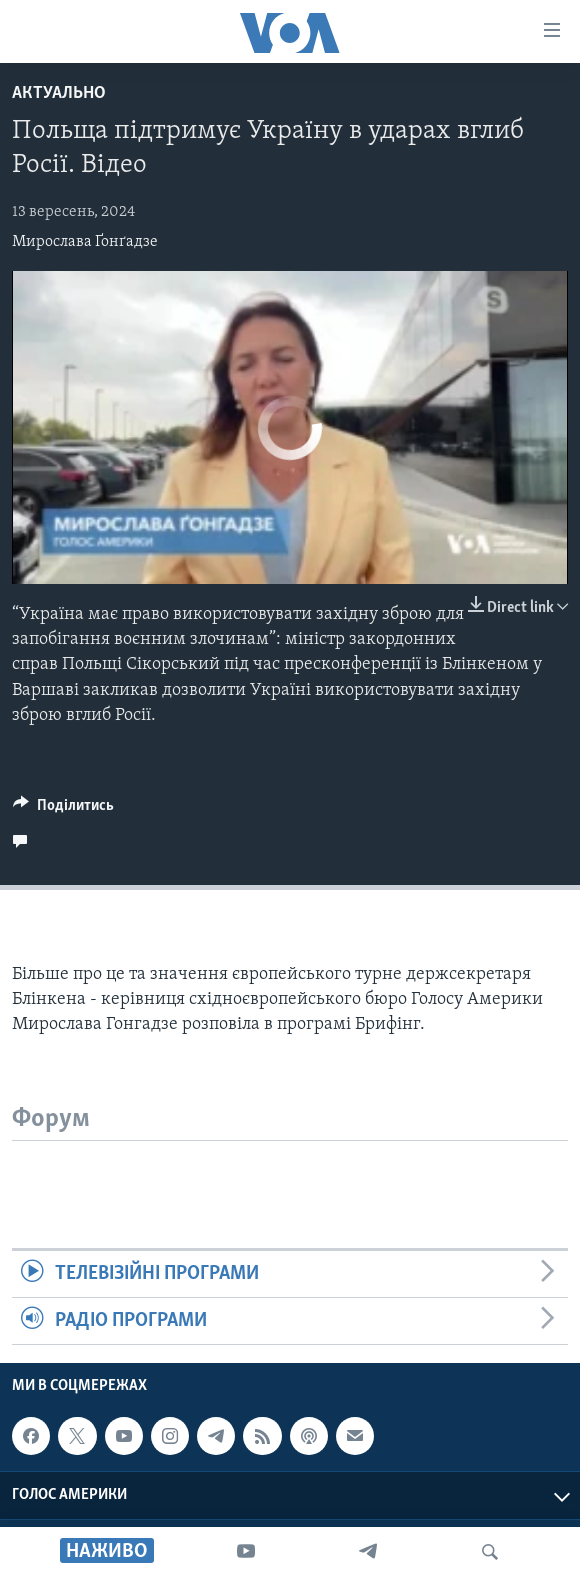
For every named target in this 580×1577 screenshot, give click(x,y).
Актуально (59, 93)
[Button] (63, 810)
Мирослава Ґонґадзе (85, 242)
